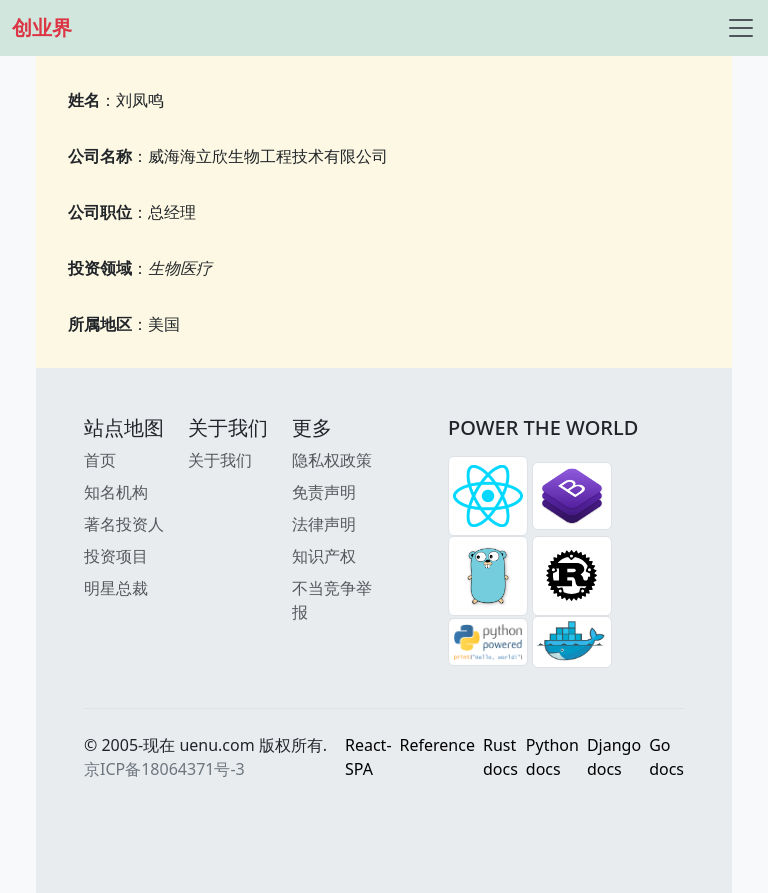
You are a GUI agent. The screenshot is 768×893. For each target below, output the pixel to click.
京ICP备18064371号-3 (164, 769)
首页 (100, 460)
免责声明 (324, 492)
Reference (437, 745)
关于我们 (220, 460)
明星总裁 (116, 588)
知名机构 (116, 492)
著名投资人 (124, 524)
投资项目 (116, 556)
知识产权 (324, 556)
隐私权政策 (332, 460)
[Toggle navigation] (741, 28)
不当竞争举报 (332, 600)
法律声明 (324, 524)
